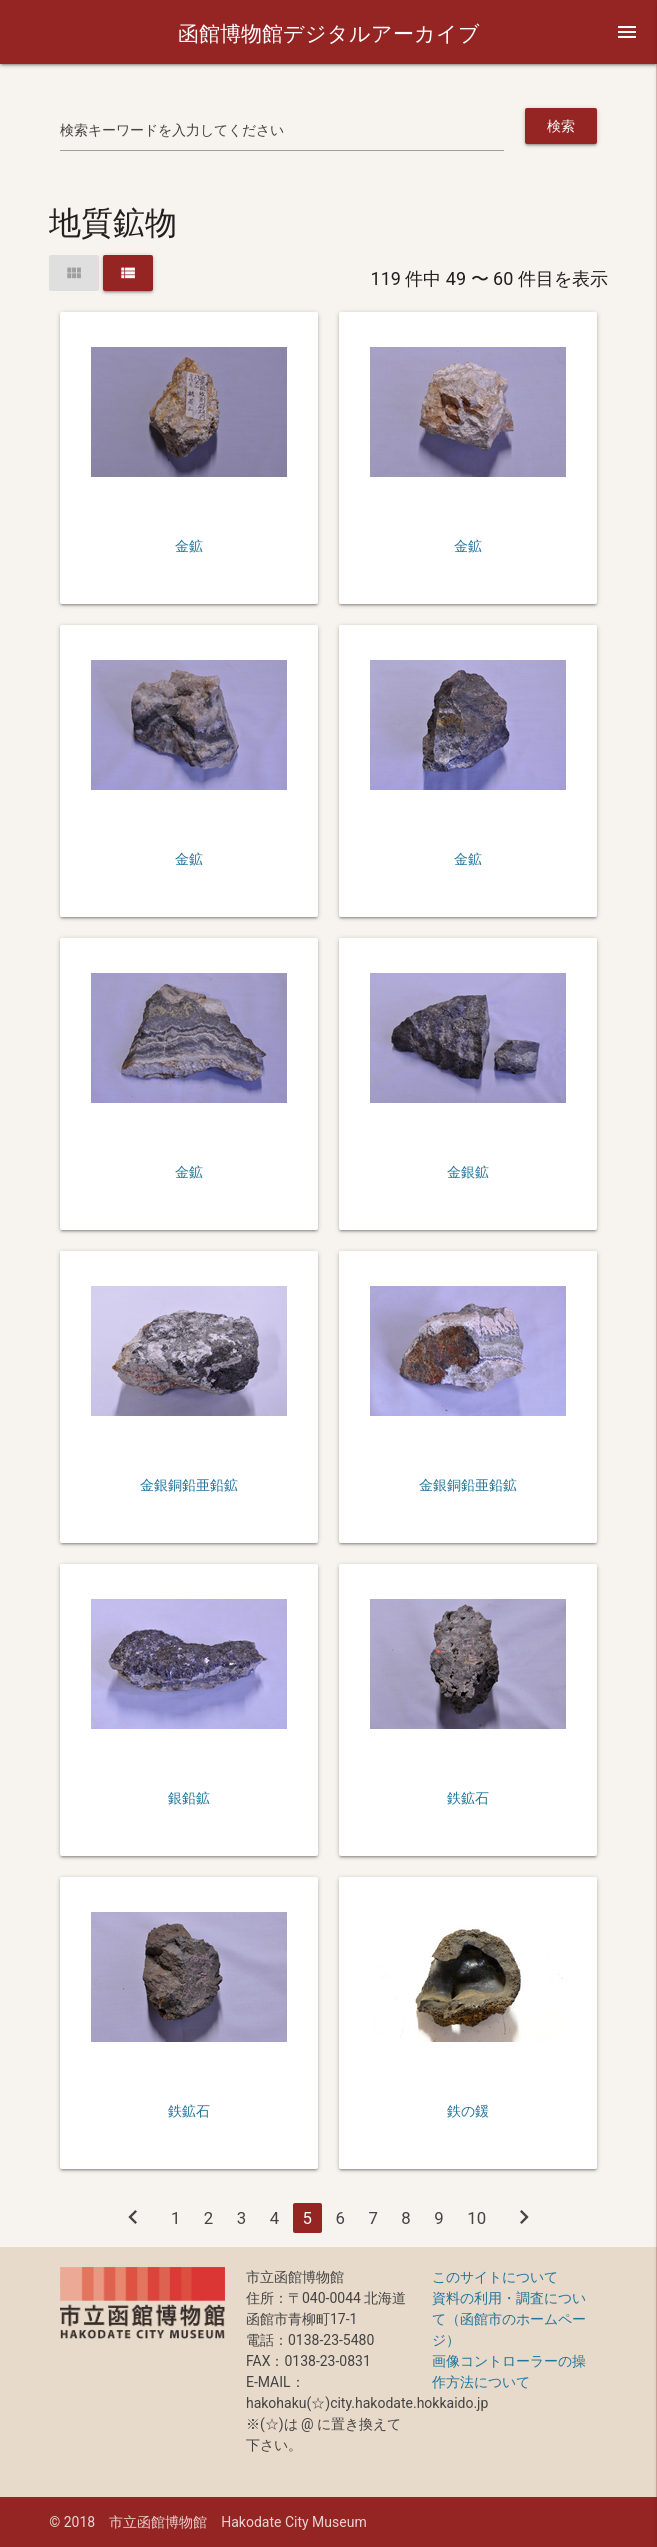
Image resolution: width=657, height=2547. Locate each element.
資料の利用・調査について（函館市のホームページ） (509, 2319)
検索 (561, 126)
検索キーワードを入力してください (172, 130)
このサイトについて (495, 2277)
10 (476, 2218)
